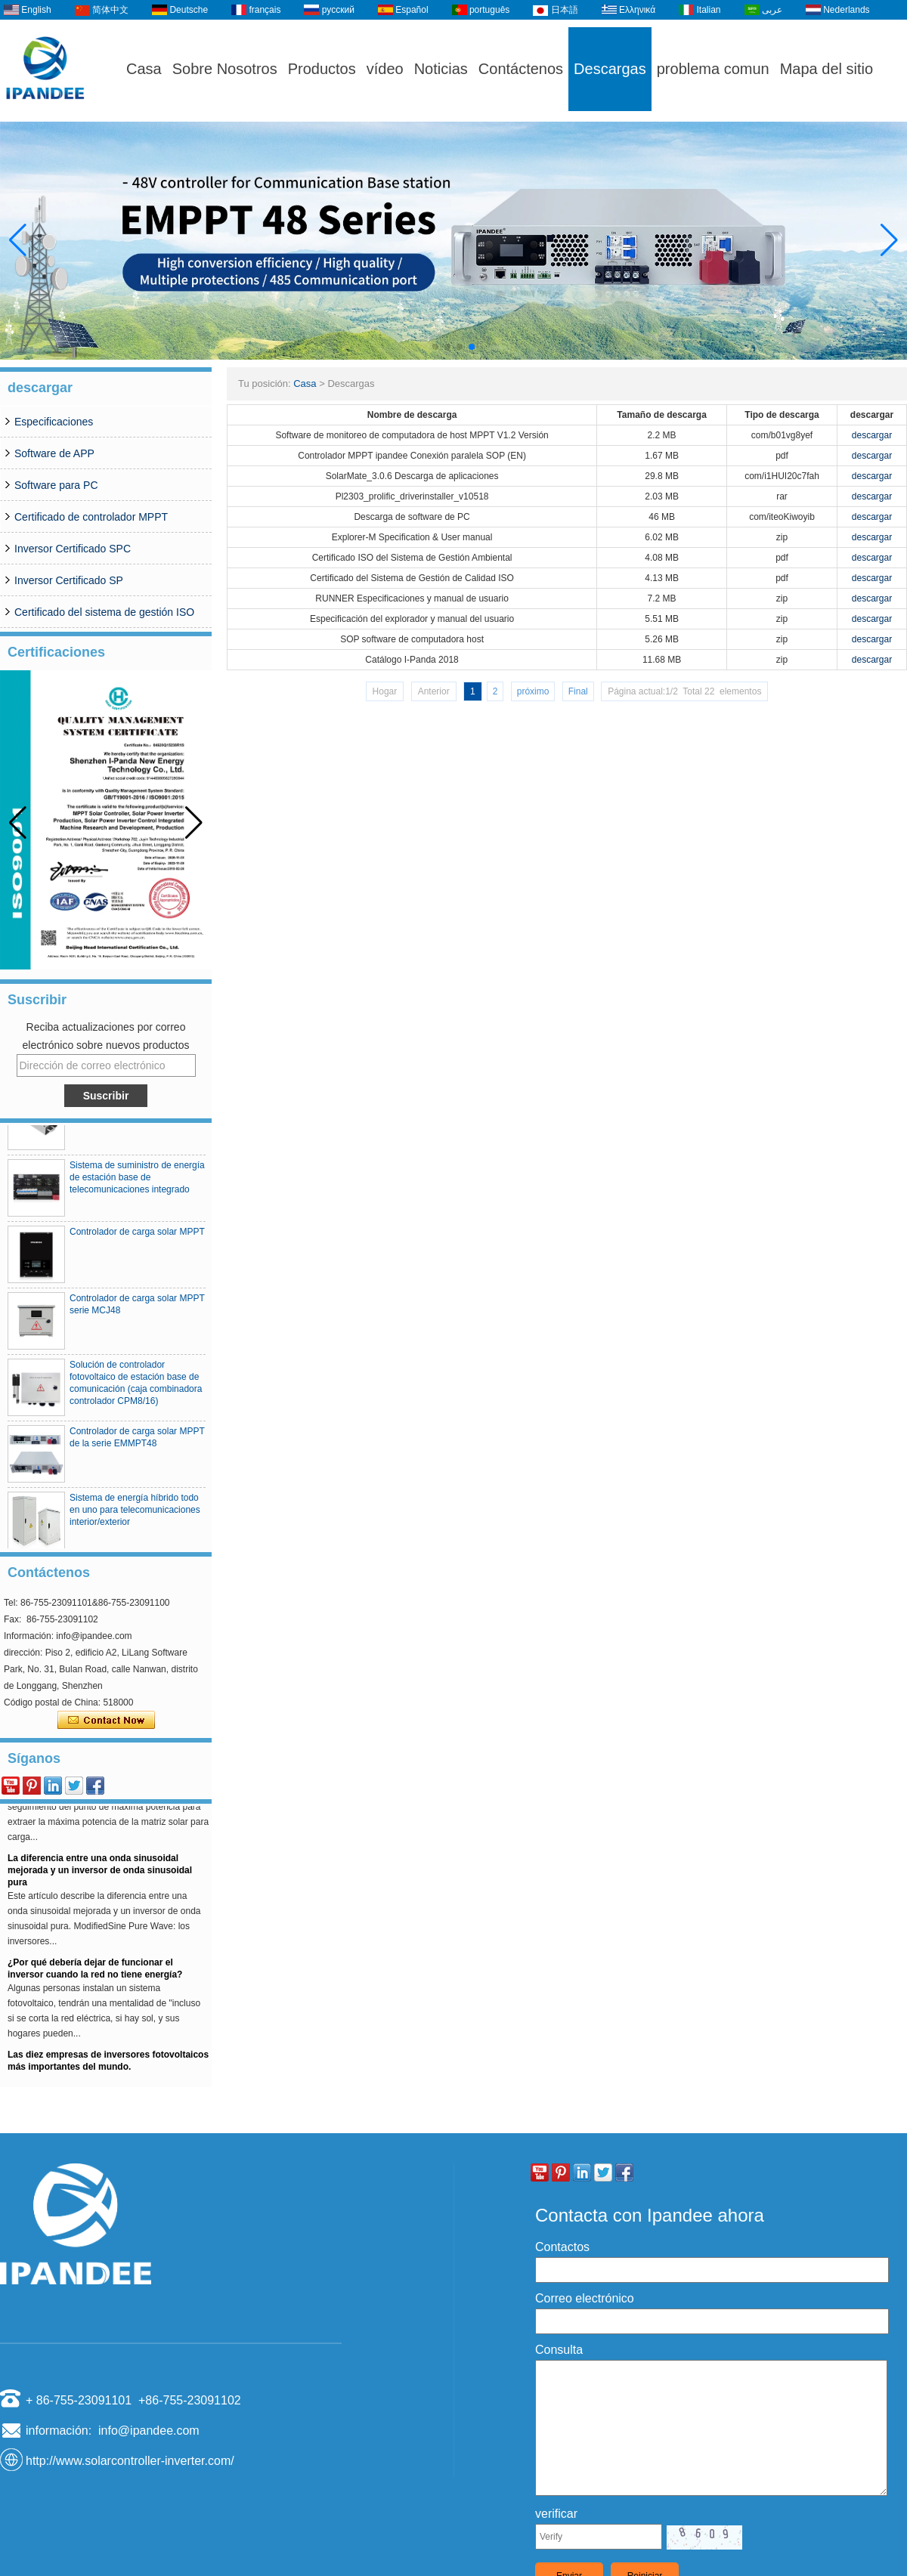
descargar (872, 435)
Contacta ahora (106, 1720)
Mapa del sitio (826, 68)
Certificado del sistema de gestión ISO (104, 612)
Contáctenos (520, 68)
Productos (322, 68)
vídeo (385, 68)
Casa (144, 68)
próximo (533, 691)
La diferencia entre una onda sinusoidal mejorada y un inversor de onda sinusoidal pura (100, 1874)
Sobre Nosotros (224, 68)
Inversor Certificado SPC (72, 549)
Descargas (610, 68)
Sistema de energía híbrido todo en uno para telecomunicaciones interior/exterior (135, 1513)
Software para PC (56, 485)
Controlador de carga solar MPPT (137, 1235)
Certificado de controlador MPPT (91, 517)
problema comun (713, 68)
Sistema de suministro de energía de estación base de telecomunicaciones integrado (137, 1181)
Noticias (441, 68)
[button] (435, 347)
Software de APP (54, 453)
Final (578, 691)
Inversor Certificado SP (68, 580)
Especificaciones (53, 422)
